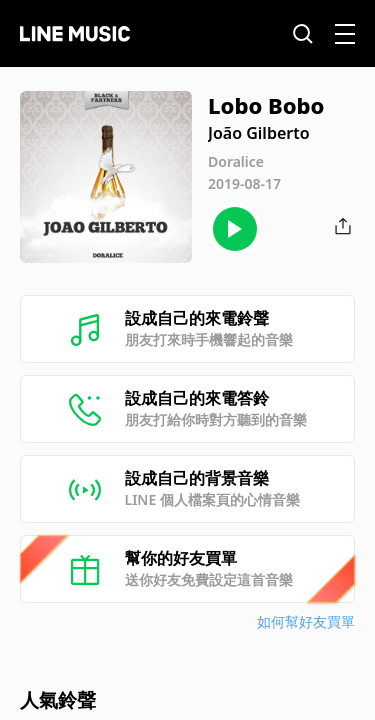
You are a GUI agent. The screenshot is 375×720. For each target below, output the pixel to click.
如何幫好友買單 (306, 621)
